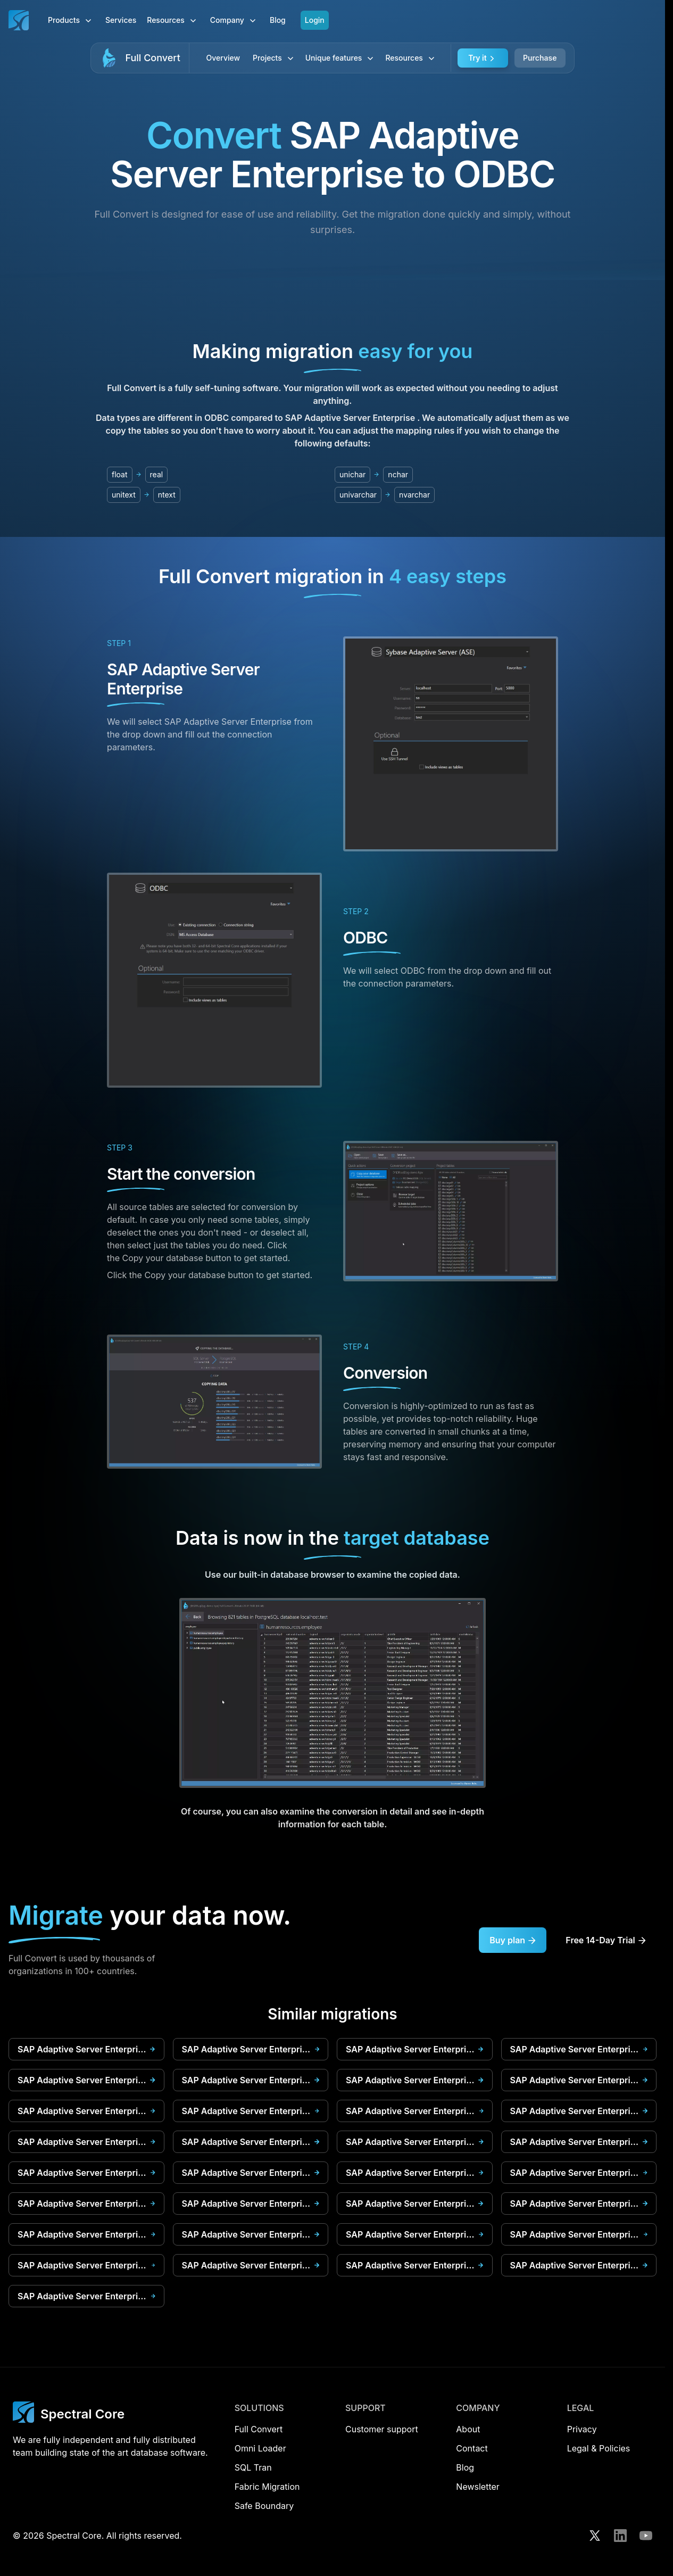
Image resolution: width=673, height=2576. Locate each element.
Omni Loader (260, 2448)
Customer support (381, 2429)
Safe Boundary (264, 2505)
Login (315, 19)
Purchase (540, 57)
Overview (223, 57)
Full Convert (152, 57)
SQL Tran (253, 2467)
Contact (471, 2448)
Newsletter (478, 2486)
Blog (278, 19)
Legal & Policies (598, 2448)
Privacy (582, 2429)
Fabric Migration (267, 2486)
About (468, 2429)
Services (120, 19)
